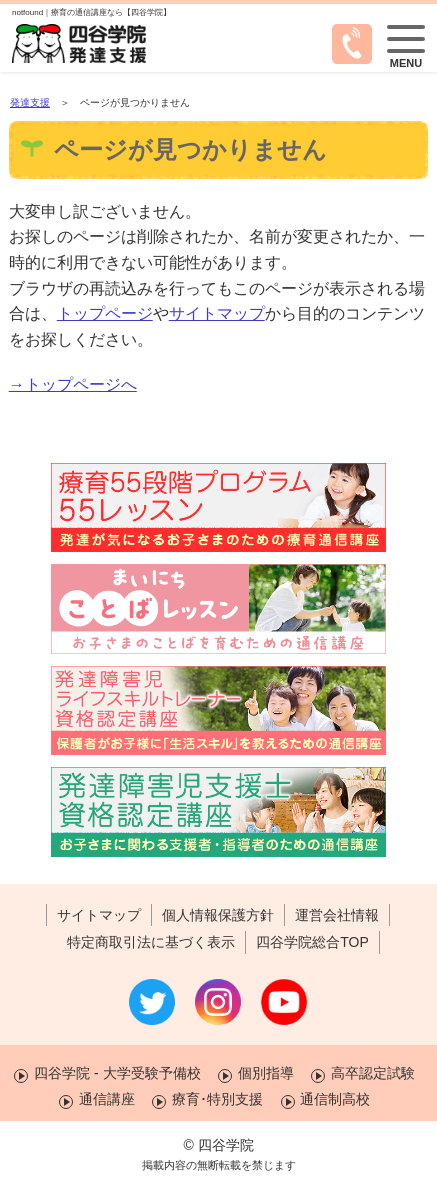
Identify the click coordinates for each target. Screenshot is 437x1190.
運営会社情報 (337, 915)
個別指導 (266, 1073)
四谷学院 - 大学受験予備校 (117, 1073)
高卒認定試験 (373, 1073)
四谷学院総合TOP (312, 942)
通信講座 (107, 1099)
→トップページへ (73, 384)
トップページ (105, 313)
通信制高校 (335, 1099)
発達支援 (30, 102)
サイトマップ (217, 313)
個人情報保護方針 (218, 915)
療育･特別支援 (217, 1099)
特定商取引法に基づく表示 (151, 942)
